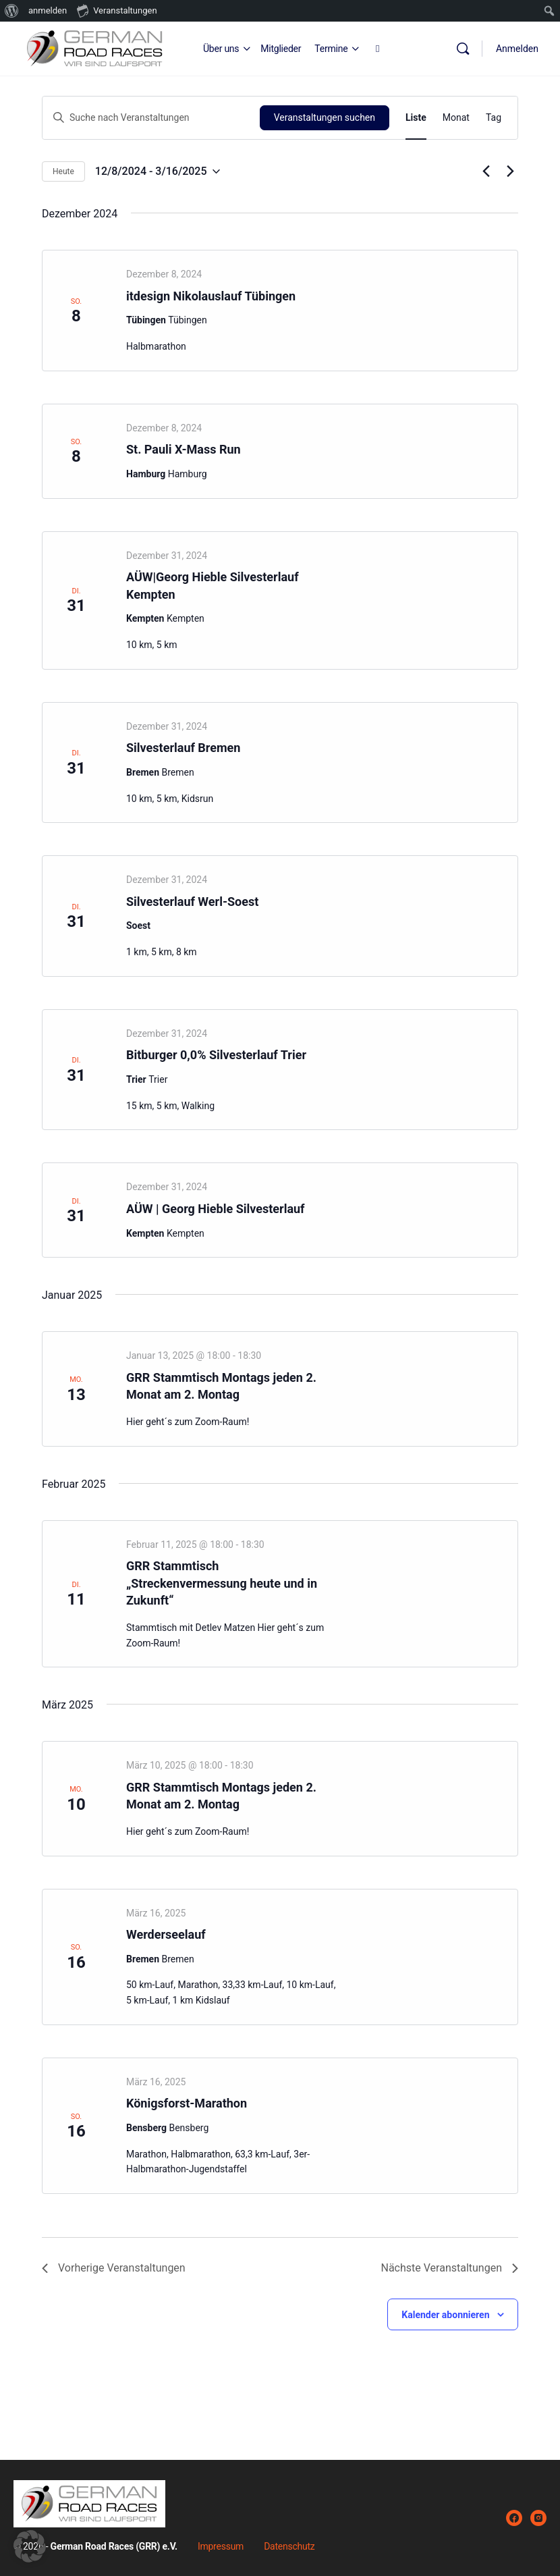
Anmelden (517, 48)
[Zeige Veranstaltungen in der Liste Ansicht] (415, 118)
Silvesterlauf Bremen (183, 748)
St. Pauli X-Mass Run (183, 449)
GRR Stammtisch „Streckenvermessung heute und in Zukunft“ (221, 1583)
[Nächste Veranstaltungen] (510, 171)
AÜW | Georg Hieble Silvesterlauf (215, 1209)
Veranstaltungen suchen (324, 117)
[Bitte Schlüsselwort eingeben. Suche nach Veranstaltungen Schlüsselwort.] (151, 118)
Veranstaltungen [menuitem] (117, 10)
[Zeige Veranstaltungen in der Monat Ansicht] (456, 118)
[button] (29, 2546)
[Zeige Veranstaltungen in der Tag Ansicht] (493, 118)
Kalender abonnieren (445, 2314)
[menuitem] (12, 11)
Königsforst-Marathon (186, 2103)
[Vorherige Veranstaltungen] (486, 171)
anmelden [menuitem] (47, 10)
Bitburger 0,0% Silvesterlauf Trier (216, 1055)
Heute (63, 171)
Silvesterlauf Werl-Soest (192, 901)
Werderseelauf (166, 1934)
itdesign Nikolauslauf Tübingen (211, 296)
